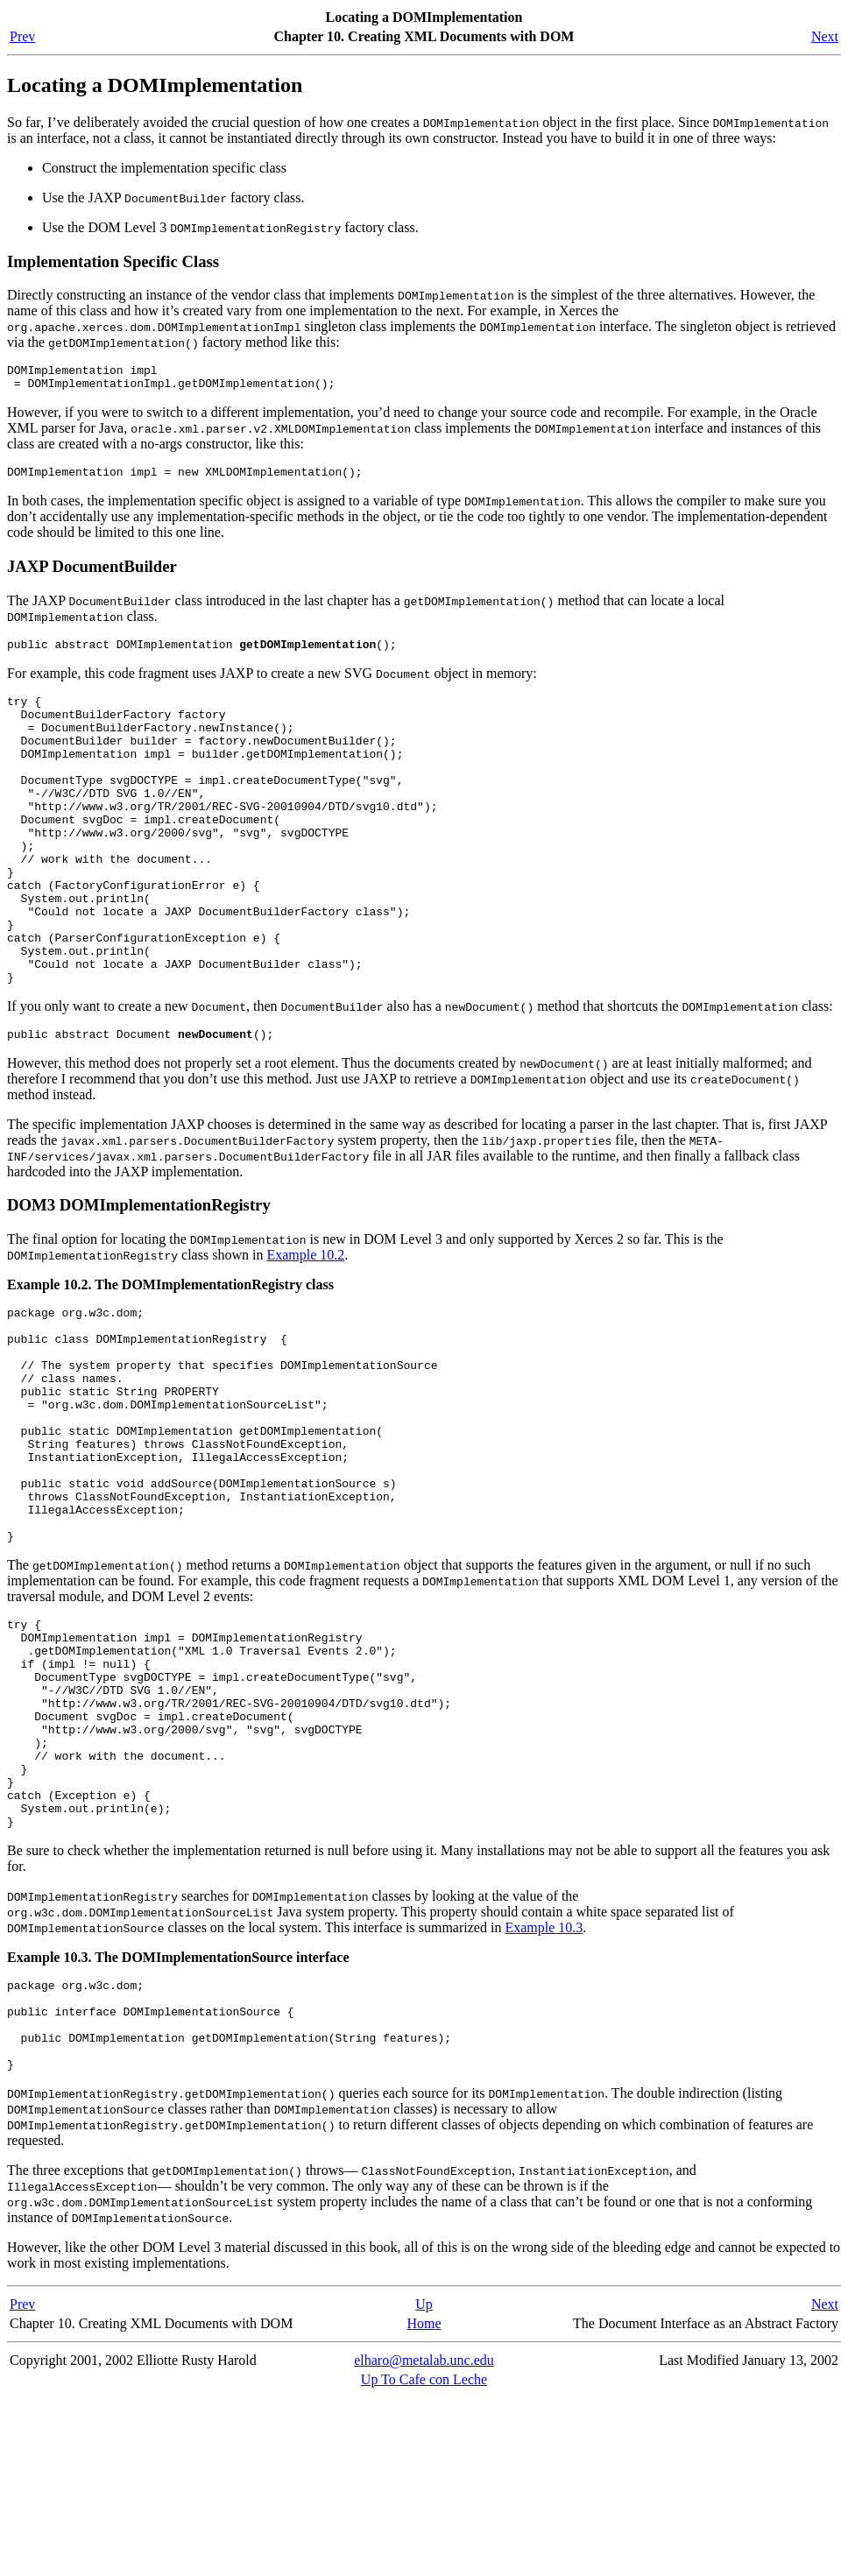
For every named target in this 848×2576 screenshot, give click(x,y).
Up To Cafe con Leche (424, 2558)
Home (423, 2502)
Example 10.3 (544, 2087)
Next (824, 36)
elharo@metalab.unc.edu (424, 2538)
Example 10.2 (305, 1325)
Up (424, 2482)
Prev (22, 36)
